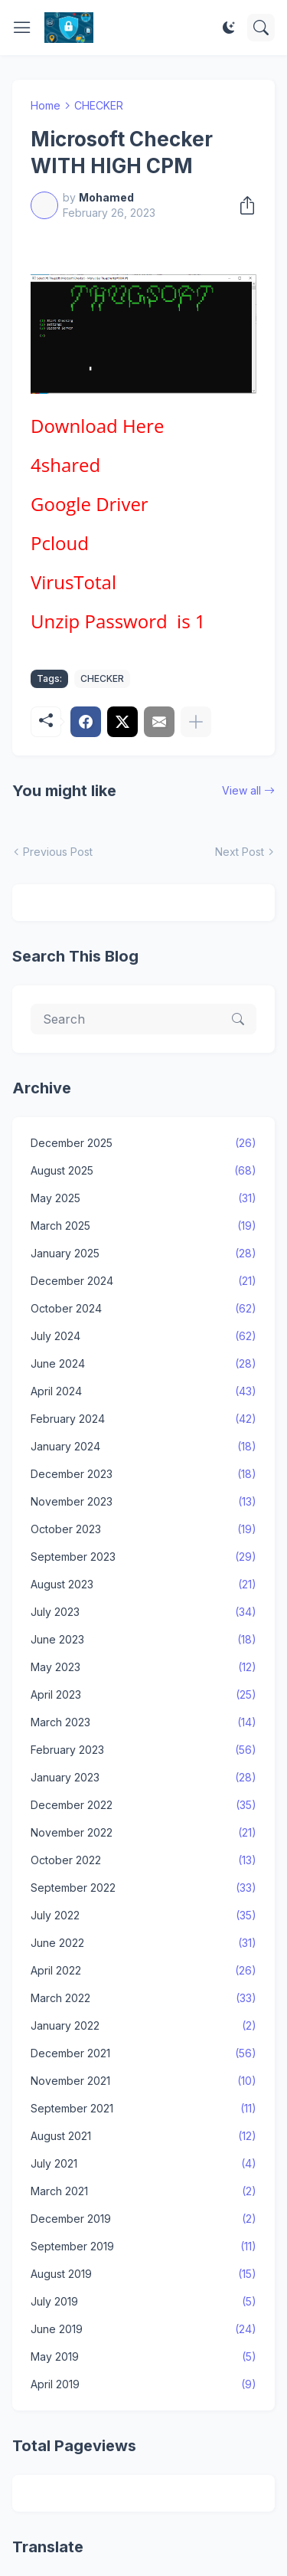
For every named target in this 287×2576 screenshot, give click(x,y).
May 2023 (143, 1667)
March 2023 (143, 1722)
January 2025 (143, 1253)
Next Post (239, 851)
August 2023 (143, 1584)
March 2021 (143, 2191)
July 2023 (143, 1612)
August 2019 (143, 2274)
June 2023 (143, 1639)
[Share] (242, 205)
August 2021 (143, 2136)
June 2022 (143, 1943)
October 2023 (143, 1529)
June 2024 (143, 1364)
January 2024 (143, 1446)
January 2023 (143, 1777)
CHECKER (98, 105)
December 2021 (143, 2053)
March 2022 (143, 1998)
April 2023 (143, 1695)
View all (241, 790)
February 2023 (143, 1750)
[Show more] (196, 721)
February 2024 (143, 1419)
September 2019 (143, 2246)
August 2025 (143, 1170)
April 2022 (143, 1970)
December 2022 (143, 1805)
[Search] (261, 27)
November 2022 (143, 1832)
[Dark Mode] (229, 27)
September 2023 (143, 1557)
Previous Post (58, 851)
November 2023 (143, 1501)
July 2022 (143, 1915)
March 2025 (143, 1226)
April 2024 (143, 1391)
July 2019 (143, 2301)
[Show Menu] (22, 27)
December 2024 (143, 1281)
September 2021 (143, 2108)
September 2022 (143, 1888)
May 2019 (143, 2357)
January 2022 (143, 2026)
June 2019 (143, 2329)
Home (45, 105)
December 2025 (143, 1143)
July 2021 (143, 2163)
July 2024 (143, 1336)
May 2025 (143, 1198)
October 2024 (143, 1308)
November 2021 (143, 2081)
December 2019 (143, 2219)
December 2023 (143, 1474)
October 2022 (143, 1860)
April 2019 (143, 2384)
